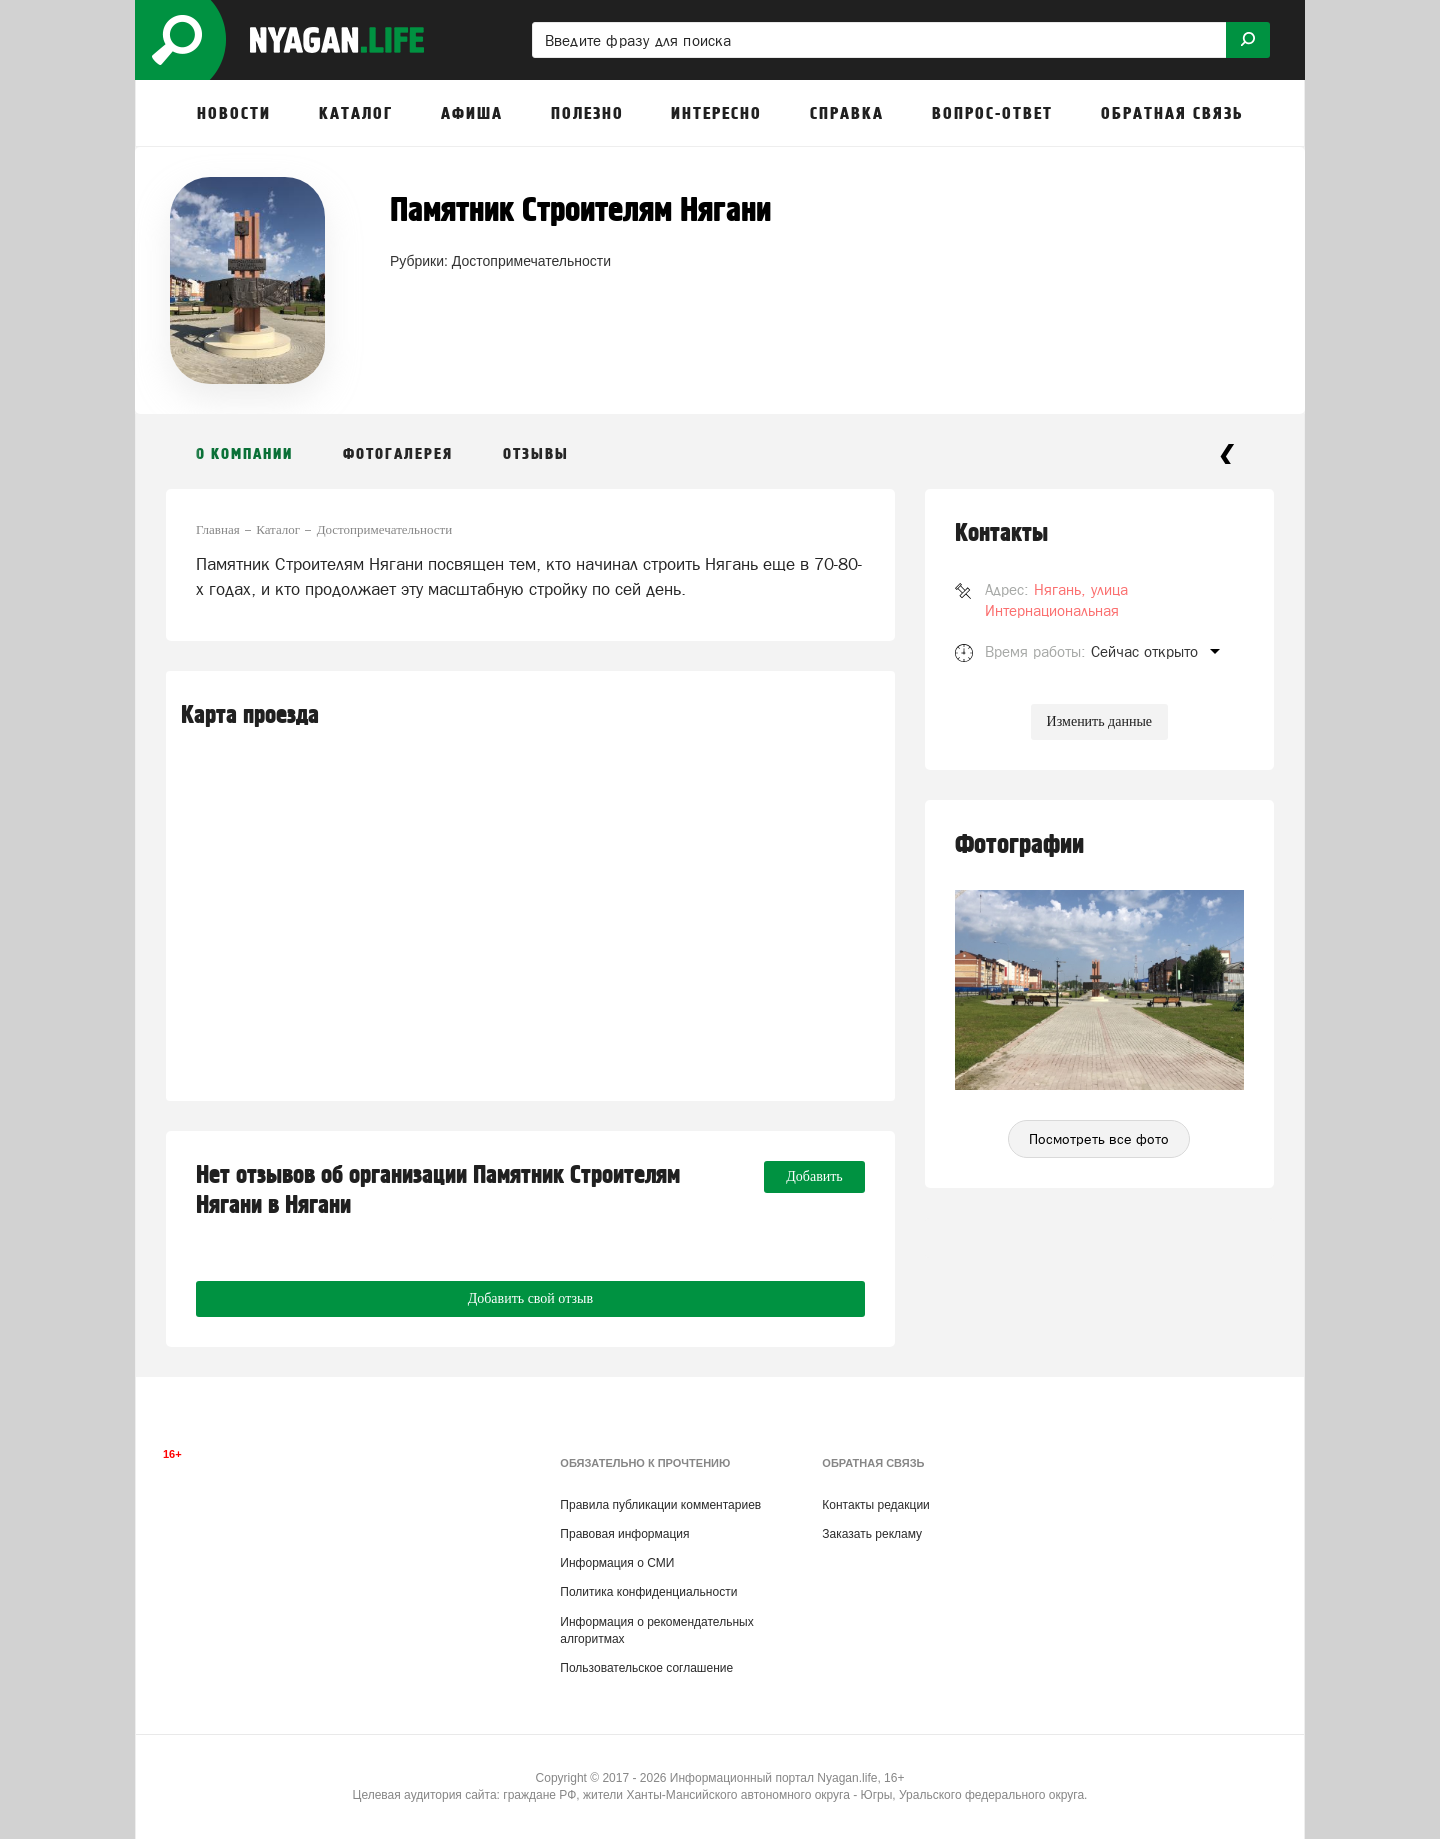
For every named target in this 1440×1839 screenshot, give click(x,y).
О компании (244, 454)
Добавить (814, 1176)
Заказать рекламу (872, 1534)
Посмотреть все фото (1099, 1139)
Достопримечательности (531, 261)
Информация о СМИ (617, 1563)
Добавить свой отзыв (530, 1298)
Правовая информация (624, 1534)
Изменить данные (1099, 721)
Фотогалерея (398, 454)
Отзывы (536, 454)
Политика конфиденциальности (648, 1592)
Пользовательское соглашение (646, 1668)
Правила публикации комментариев (660, 1505)
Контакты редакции (875, 1505)
